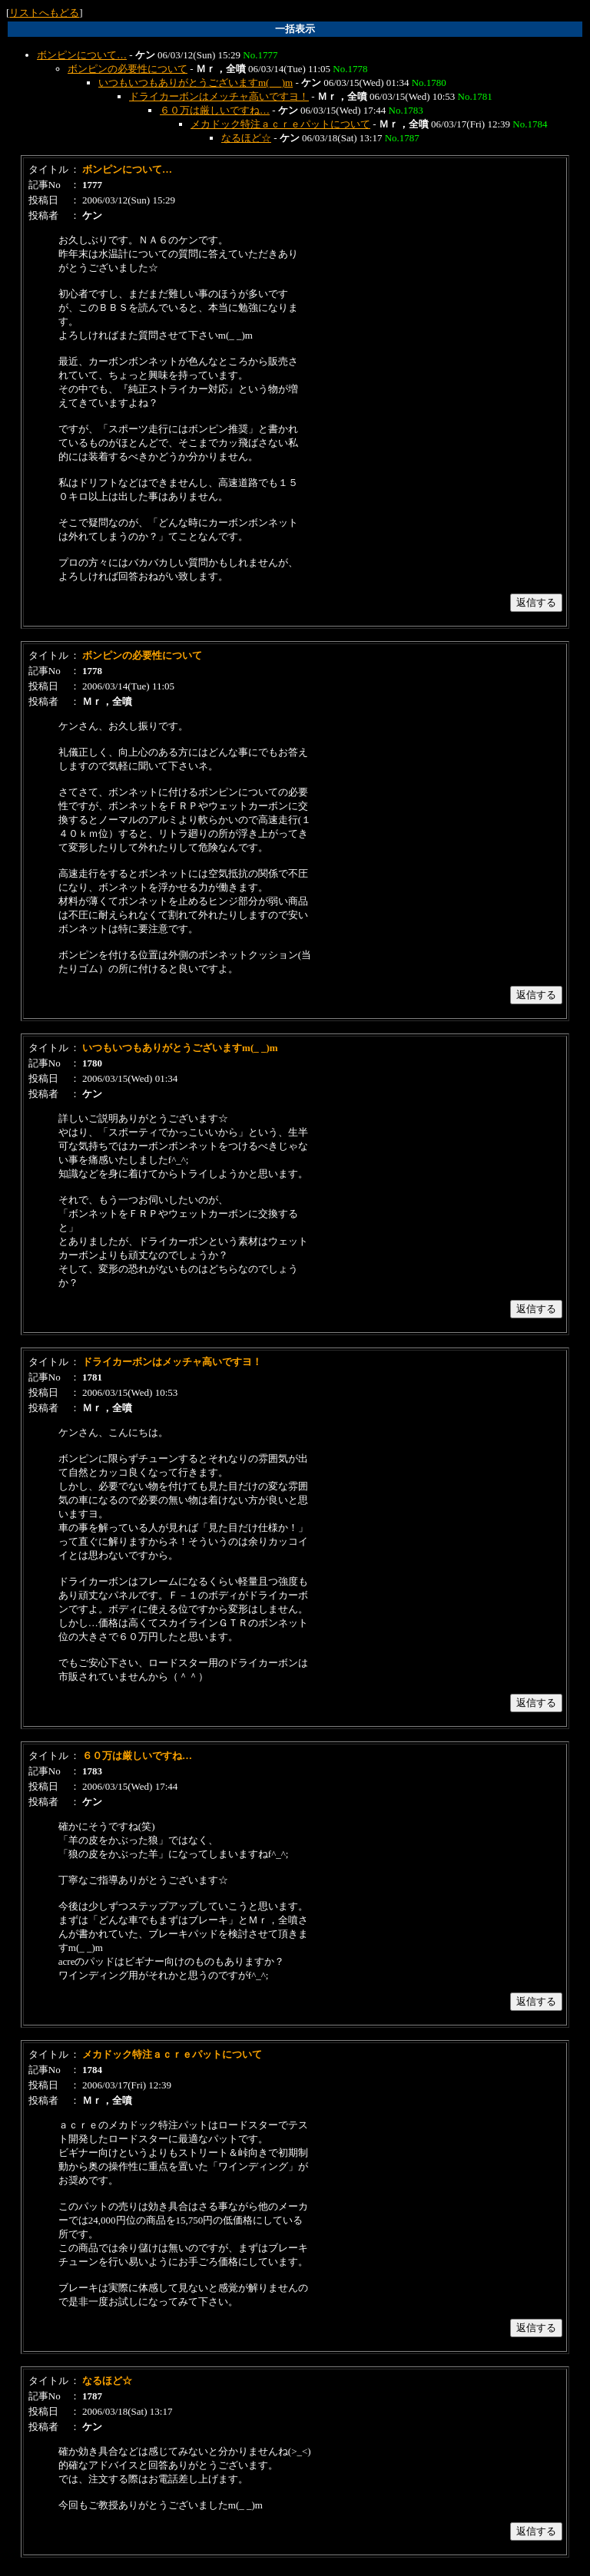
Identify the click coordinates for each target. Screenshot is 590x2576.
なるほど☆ (246, 138)
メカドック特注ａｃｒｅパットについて (280, 124)
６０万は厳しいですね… (215, 110)
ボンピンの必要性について (127, 68)
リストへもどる (44, 12)
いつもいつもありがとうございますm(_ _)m (195, 82)
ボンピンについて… (82, 55)
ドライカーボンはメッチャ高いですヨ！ (219, 96)
